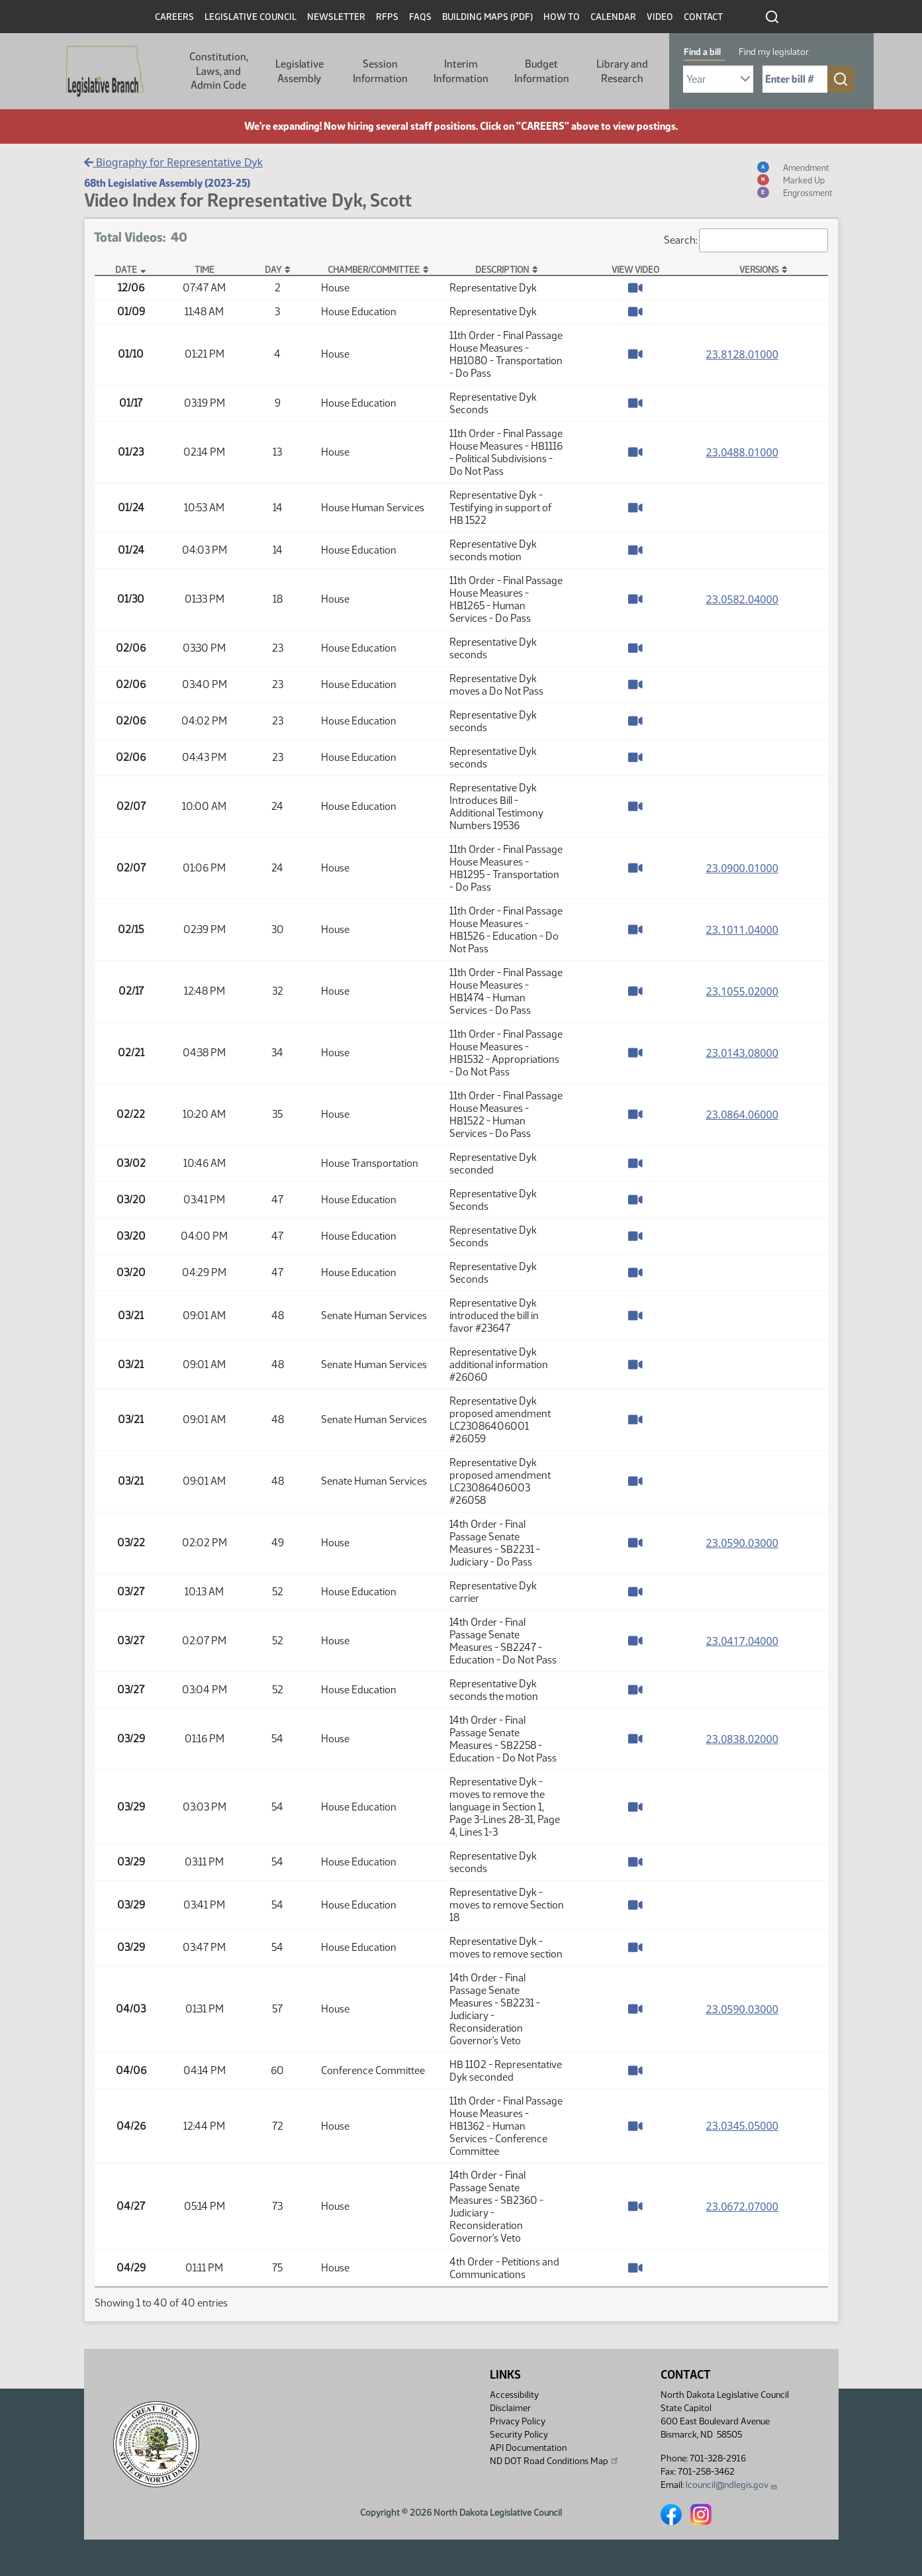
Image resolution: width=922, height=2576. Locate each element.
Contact (703, 17)
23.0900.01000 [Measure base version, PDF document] (742, 868)
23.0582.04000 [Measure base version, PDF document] (742, 599)
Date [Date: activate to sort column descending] (126, 269)
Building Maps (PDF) (487, 17)
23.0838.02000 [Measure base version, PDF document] (742, 1739)
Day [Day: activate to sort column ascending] (273, 269)
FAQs (420, 17)
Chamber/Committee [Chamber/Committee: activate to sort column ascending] (374, 269)
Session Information (380, 71)
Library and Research (622, 71)
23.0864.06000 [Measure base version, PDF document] (742, 1114)
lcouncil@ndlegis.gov (732, 2485)
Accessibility (514, 2395)
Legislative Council (251, 17)
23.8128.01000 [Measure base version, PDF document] (742, 354)
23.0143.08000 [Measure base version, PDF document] (742, 1053)
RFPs (387, 17)
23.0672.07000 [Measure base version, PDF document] (742, 2206)
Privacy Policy (517, 2421)
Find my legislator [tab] (774, 52)
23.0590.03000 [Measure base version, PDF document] (742, 1543)
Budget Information (541, 71)
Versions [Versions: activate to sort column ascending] (758, 269)
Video (660, 17)
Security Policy (519, 2434)
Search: (746, 240)
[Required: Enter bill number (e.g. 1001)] (795, 79)
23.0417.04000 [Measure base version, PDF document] (742, 1641)
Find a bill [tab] (702, 52)
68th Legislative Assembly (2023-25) (167, 183)
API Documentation (528, 2447)
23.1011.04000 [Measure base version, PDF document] (742, 929)
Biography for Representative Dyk (173, 162)
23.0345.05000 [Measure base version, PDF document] (742, 2125)
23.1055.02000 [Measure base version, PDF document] (742, 991)
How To (561, 17)
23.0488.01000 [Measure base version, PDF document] (742, 452)
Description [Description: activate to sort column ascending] (502, 269)
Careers (174, 17)
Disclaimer (510, 2408)
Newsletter (336, 17)
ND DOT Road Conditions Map (555, 2461)
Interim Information (461, 71)
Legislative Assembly (299, 71)
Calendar (613, 17)
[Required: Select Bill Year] (718, 79)
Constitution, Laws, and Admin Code (218, 70)
